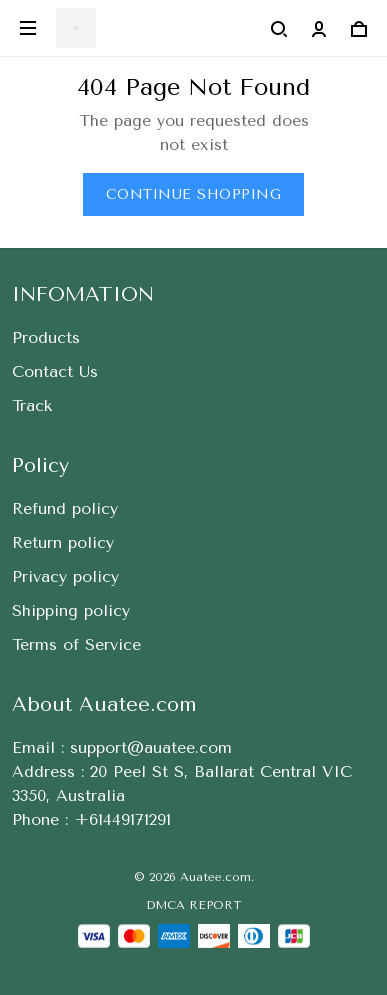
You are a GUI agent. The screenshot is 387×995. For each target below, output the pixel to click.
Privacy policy (65, 576)
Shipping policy (71, 610)
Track (32, 405)
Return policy (63, 542)
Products (46, 337)
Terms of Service (76, 644)
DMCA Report (193, 905)
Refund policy (65, 508)
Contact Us (55, 371)
